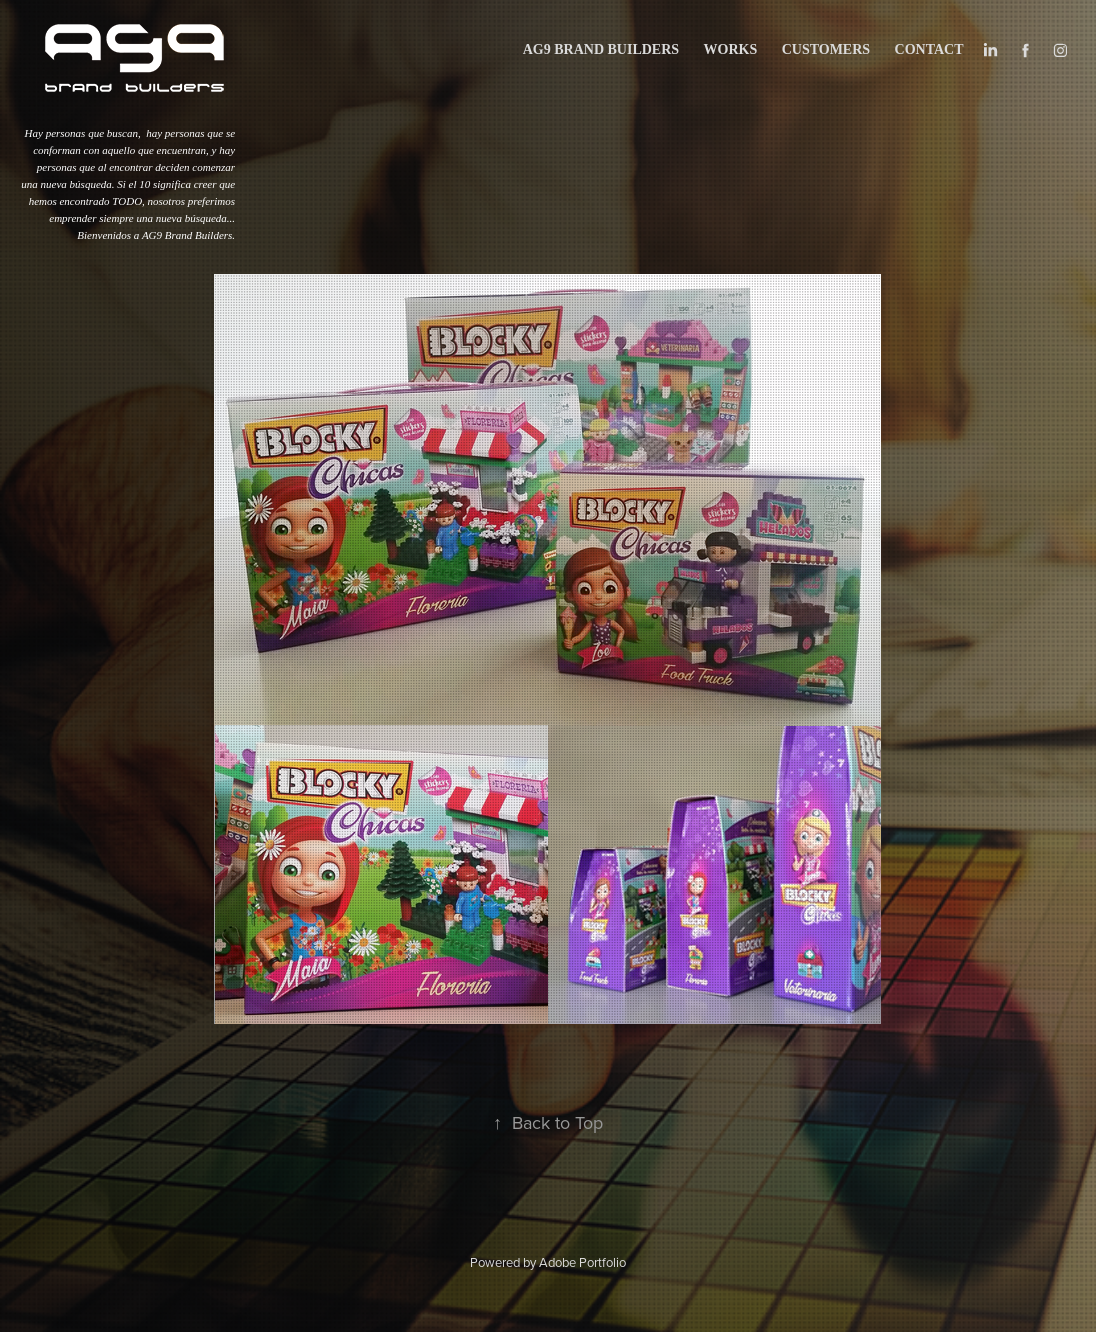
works (731, 49)
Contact (929, 49)
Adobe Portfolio (582, 1262)
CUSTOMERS (826, 49)
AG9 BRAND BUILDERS (601, 49)
